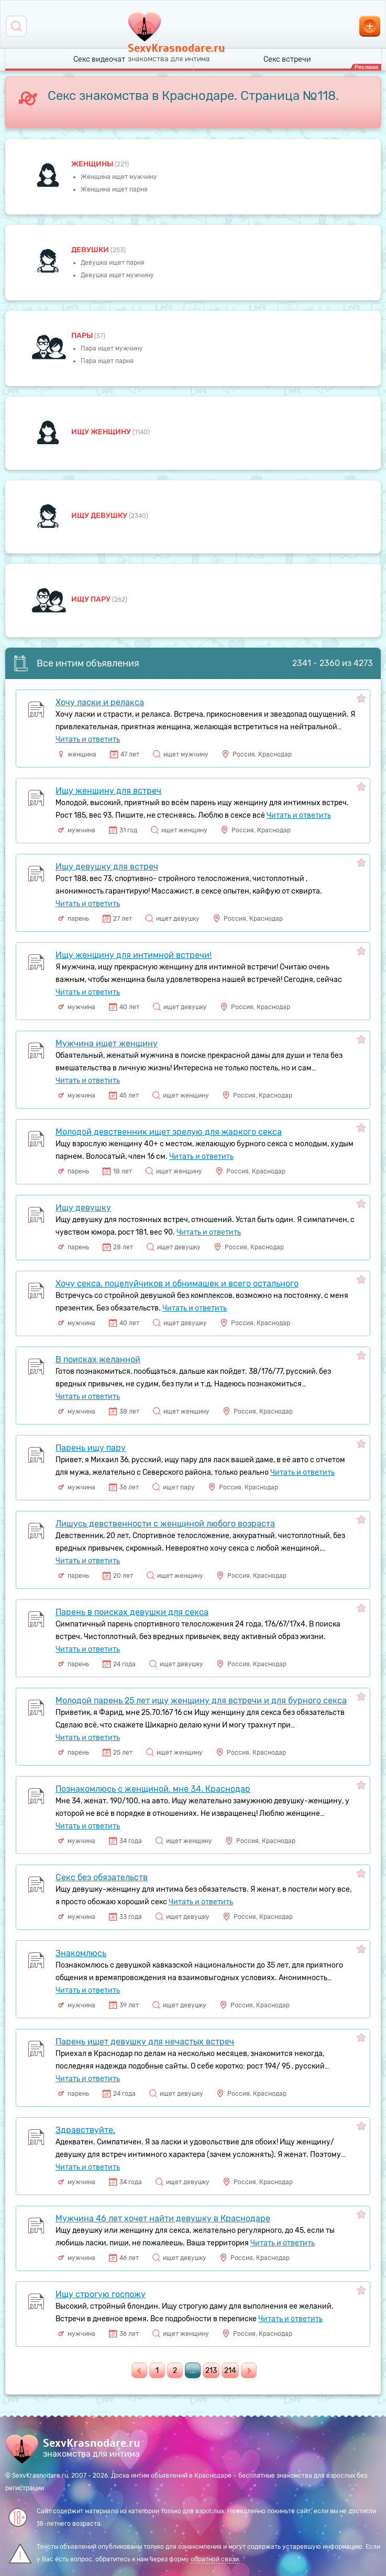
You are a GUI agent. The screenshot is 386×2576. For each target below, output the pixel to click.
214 (230, 2370)
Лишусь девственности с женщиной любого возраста (165, 1524)
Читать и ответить (88, 739)
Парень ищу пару (91, 1448)
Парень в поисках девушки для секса (132, 1612)
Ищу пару (91, 599)
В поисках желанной (98, 1359)
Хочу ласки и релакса (100, 702)
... (193, 2370)
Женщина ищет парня (114, 189)
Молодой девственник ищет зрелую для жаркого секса (169, 1132)
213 (211, 2370)
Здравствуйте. (85, 2130)
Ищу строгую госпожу (101, 2294)
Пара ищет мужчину (112, 348)
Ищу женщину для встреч (108, 791)
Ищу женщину (102, 431)
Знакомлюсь (81, 1953)
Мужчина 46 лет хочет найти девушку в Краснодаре (163, 2218)
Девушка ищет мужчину (117, 275)
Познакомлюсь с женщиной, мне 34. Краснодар (153, 1789)
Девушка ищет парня (113, 262)
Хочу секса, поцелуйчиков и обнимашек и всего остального (177, 1284)
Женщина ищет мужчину (119, 176)
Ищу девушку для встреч (107, 867)
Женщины (93, 164)
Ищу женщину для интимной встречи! (134, 955)
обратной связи (215, 2559)
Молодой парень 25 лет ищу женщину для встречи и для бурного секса (201, 1700)
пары (82, 335)
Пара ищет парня (107, 361)
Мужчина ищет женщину (107, 1043)
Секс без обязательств (102, 1877)
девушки (91, 249)
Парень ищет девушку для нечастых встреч (145, 2042)
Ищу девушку (100, 515)
